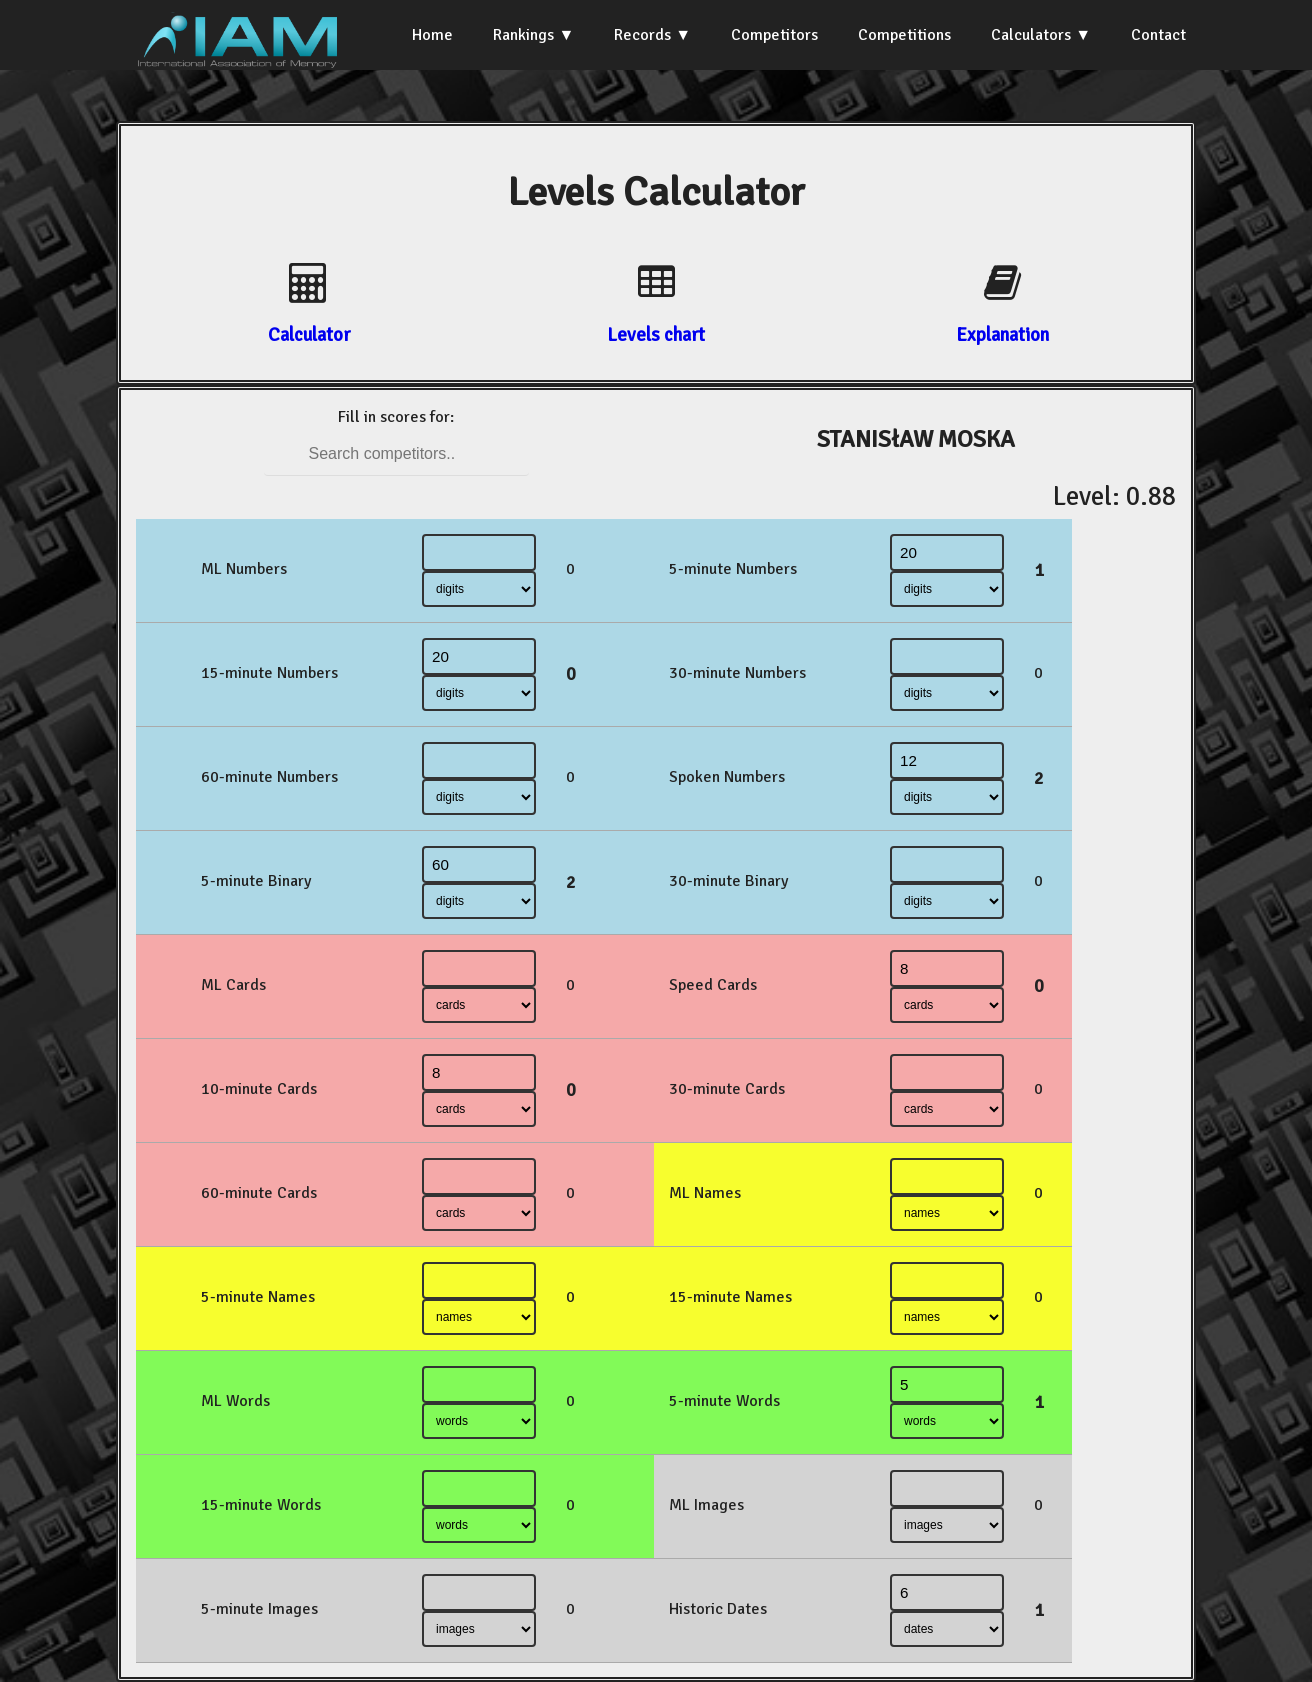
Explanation (1002, 334)
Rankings (523, 35)
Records (642, 35)
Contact (1158, 35)
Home (432, 35)
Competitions (904, 35)
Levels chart (656, 334)
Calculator (309, 334)
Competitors (774, 35)
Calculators (1031, 35)
